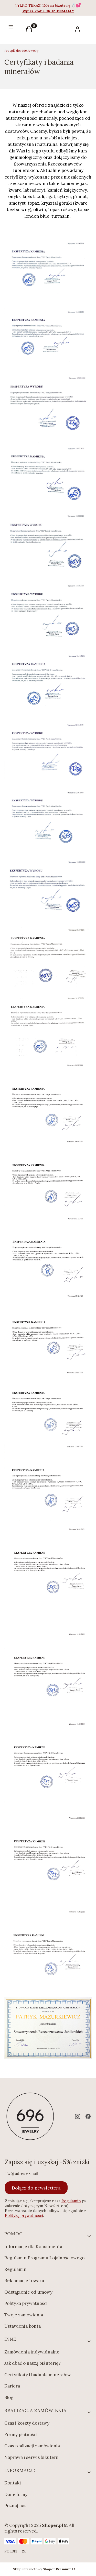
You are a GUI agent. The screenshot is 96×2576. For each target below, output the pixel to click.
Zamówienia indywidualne (31, 2352)
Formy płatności (21, 2434)
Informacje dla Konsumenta (33, 2246)
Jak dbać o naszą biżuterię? (32, 2363)
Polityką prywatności (24, 2215)
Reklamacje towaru (24, 2280)
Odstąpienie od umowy (28, 2292)
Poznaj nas (15, 2505)
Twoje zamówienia (23, 2315)
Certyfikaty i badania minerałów (37, 2375)
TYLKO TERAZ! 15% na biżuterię (43, 5)
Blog (8, 2397)
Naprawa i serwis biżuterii (31, 2457)
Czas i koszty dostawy (26, 2423)
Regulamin (71, 2200)
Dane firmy (15, 2494)
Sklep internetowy (42, 2569)
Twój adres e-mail (21, 2173)
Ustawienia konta (22, 2326)
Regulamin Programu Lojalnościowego (44, 2258)
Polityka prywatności (26, 2303)
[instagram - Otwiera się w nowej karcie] (77, 2116)
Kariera (12, 2386)
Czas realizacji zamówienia (32, 2446)
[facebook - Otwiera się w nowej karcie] (88, 2116)
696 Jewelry (21, 50)
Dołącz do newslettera (36, 2188)
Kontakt (12, 2483)
